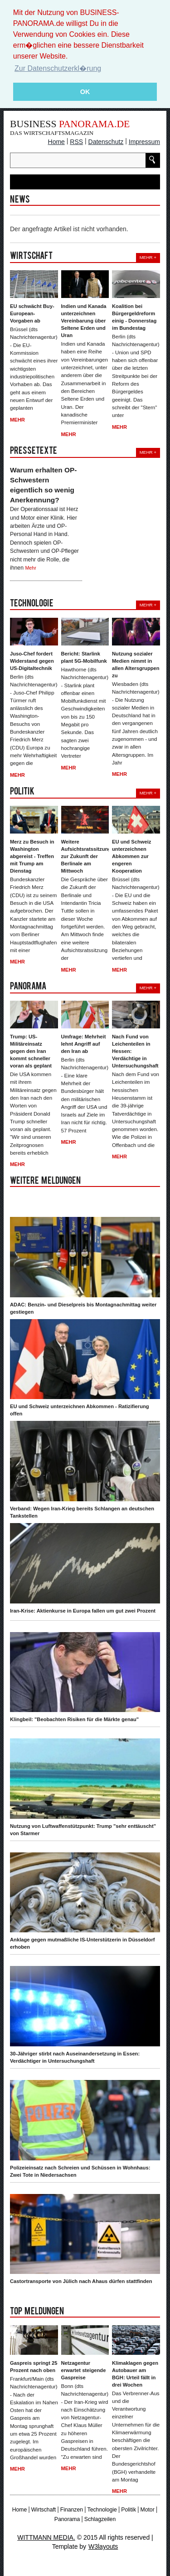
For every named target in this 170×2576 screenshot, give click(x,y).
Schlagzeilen (100, 2519)
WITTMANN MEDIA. (46, 2537)
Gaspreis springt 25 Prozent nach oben (33, 2366)
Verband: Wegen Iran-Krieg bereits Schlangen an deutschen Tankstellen (82, 1512)
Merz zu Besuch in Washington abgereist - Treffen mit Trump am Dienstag (32, 856)
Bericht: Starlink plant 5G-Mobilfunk (84, 657)
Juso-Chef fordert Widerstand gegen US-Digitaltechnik (32, 661)
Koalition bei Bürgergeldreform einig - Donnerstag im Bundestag (134, 317)
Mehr (17, 419)
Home (56, 141)
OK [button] (85, 91)
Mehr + (148, 257)
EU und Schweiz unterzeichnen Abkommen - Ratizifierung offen (79, 1410)
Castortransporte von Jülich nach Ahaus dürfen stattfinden (81, 2281)
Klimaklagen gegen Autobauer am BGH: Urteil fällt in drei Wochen (135, 2373)
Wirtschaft (43, 2510)
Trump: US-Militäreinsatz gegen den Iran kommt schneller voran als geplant (31, 1051)
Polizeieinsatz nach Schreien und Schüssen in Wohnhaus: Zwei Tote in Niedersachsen (80, 2171)
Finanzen (71, 2510)
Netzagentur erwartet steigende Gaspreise (83, 2370)
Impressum (144, 141)
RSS (76, 141)
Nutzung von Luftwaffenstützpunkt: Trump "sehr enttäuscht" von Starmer (83, 1829)
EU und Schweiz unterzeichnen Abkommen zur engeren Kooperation (131, 856)
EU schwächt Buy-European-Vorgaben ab (32, 313)
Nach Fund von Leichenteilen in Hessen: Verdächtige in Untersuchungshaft (135, 1051)
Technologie (102, 2510)
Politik (128, 2510)
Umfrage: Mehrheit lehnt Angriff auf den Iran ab (83, 1044)
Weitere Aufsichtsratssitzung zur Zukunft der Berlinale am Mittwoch (85, 856)
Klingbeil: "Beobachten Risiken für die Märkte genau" (74, 1719)
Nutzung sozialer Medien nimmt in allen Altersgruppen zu (136, 664)
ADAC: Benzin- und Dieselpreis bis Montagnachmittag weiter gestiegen (83, 1308)
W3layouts (103, 2546)
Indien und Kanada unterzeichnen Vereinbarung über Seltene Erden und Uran (84, 320)
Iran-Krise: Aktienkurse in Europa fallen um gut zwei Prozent (82, 1610)
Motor (147, 2510)
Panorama (67, 2519)
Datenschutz (106, 141)
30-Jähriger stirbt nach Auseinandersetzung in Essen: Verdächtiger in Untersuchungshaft (75, 2057)
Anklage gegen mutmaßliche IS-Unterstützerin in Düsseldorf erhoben (82, 1943)
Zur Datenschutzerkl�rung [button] (58, 68)
